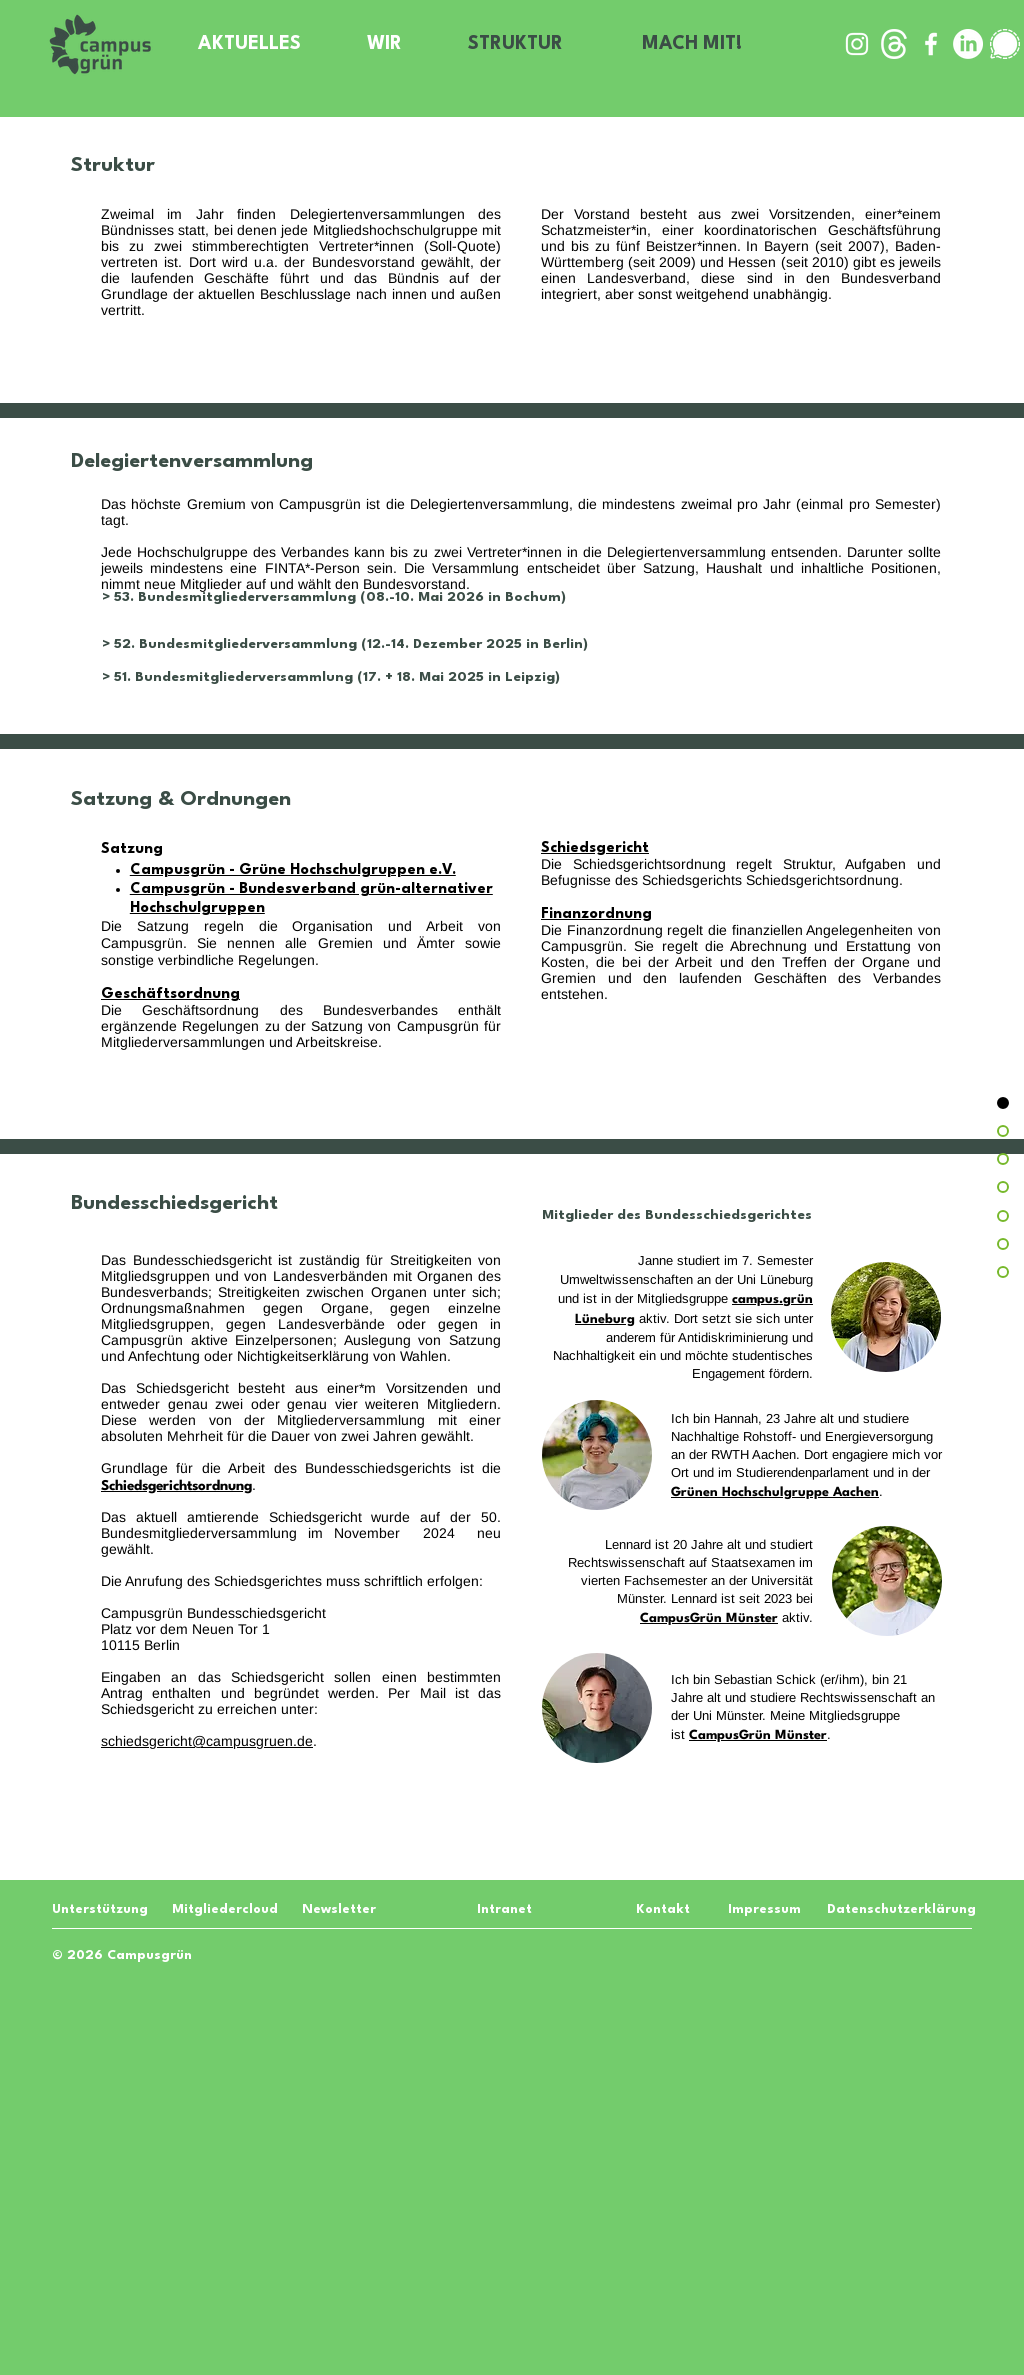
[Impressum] (763, 1909)
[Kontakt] (662, 1909)
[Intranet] (504, 1909)
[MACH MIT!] (694, 44)
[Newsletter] (340, 1909)
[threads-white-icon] (894, 44)
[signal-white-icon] (1005, 44)
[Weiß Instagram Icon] (857, 44)
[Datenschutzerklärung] (901, 1909)
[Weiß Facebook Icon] (931, 44)
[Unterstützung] (100, 1909)
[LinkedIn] (968, 44)
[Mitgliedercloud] (225, 1909)
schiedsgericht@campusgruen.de (207, 1741)
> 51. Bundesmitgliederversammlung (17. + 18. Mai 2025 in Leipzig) (331, 677)
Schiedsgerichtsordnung (822, 880)
